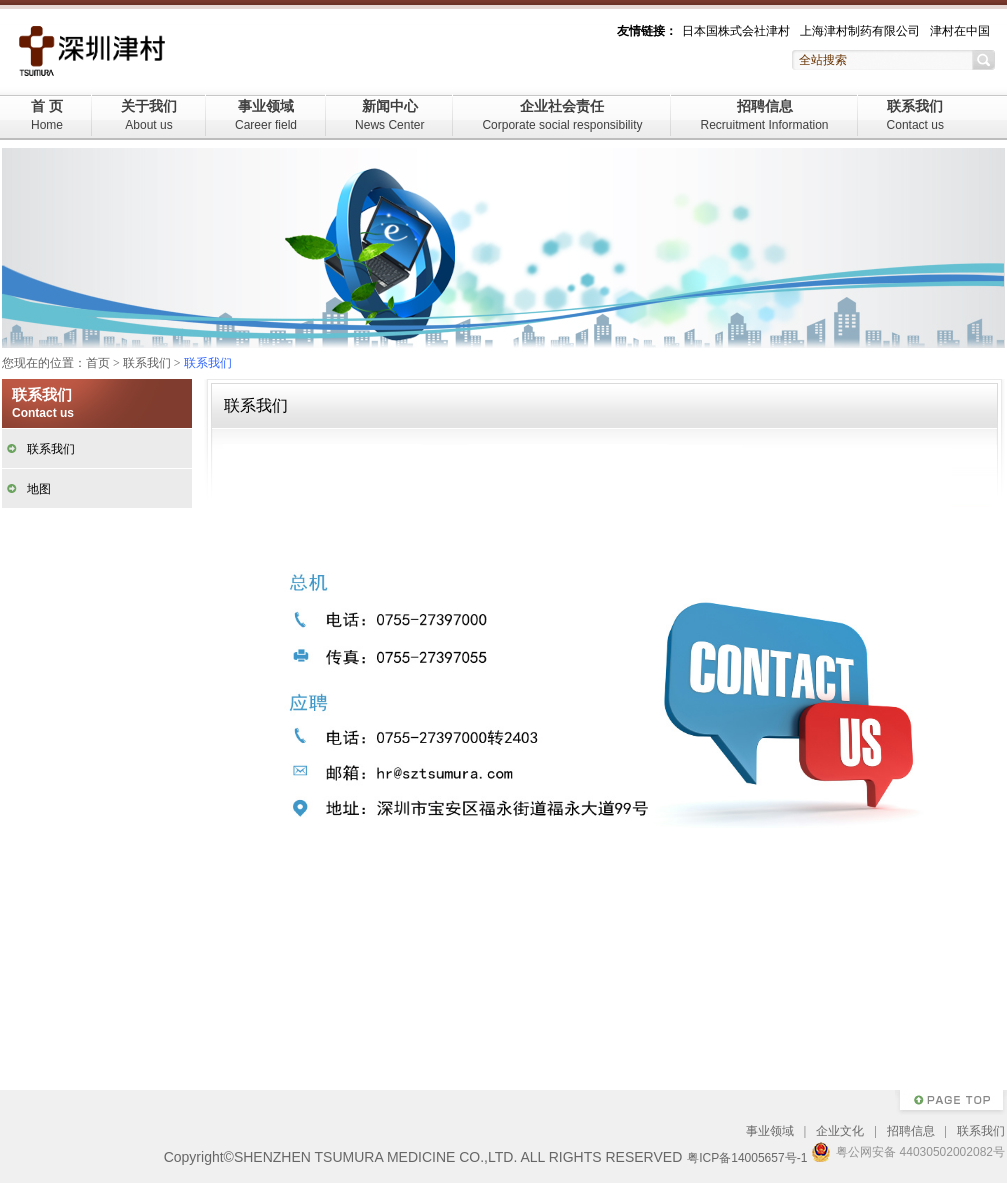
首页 (98, 363)
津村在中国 (960, 31)
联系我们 (915, 115)
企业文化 (840, 1131)
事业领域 (266, 115)
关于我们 (149, 115)
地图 (39, 489)
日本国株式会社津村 (736, 31)
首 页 (47, 115)
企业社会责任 (562, 115)
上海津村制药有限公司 (860, 31)
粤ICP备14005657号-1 (747, 1158)
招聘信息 (764, 115)
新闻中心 (389, 115)
